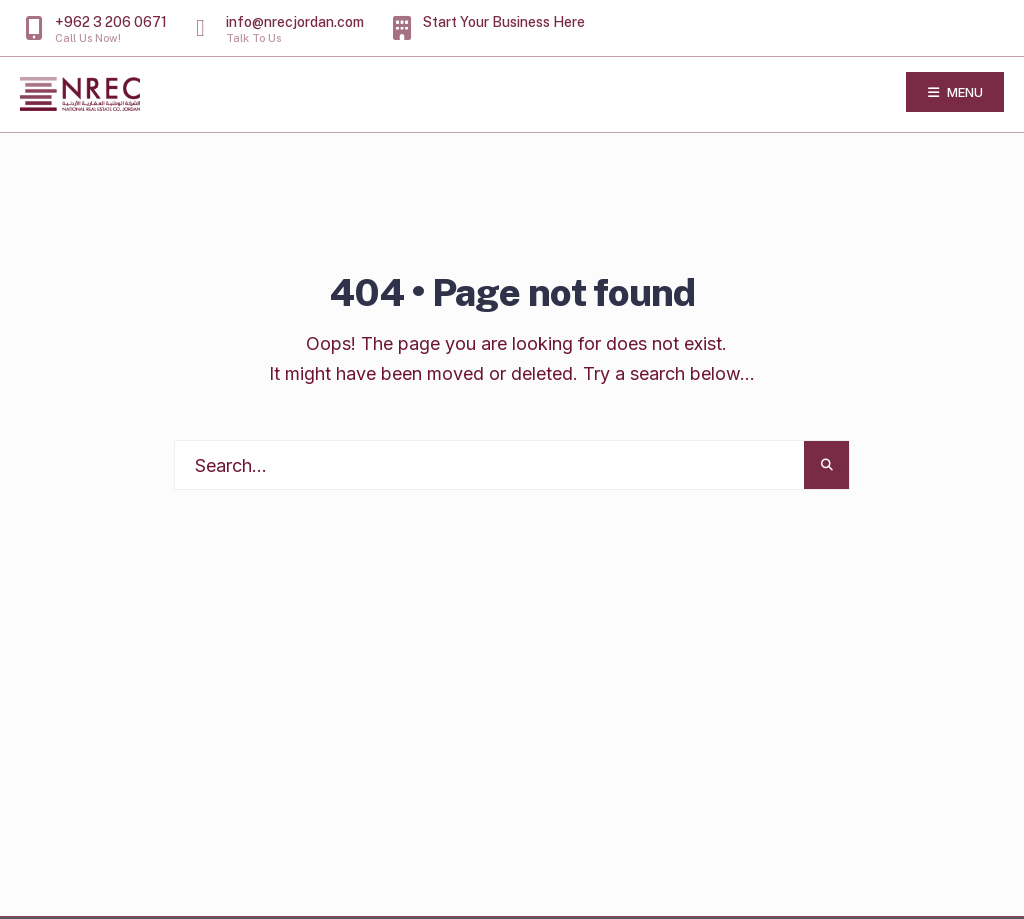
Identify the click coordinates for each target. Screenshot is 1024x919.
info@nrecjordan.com (280, 29)
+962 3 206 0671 (96, 29)
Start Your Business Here (489, 27)
